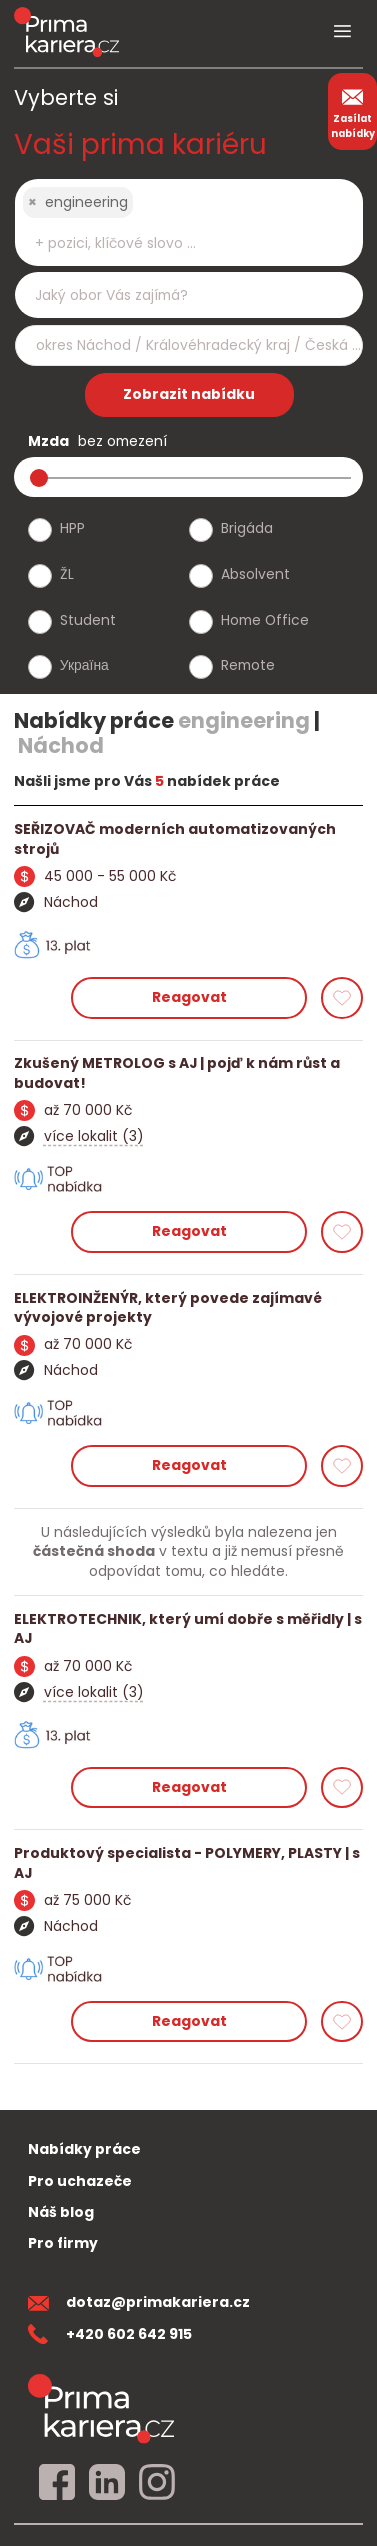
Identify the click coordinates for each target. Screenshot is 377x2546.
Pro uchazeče (80, 2181)
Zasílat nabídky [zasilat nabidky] (353, 111)
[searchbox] (176, 243)
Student (88, 620)
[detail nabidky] (188, 839)
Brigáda (247, 528)
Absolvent (255, 574)
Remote (248, 665)
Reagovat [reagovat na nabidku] (189, 997)
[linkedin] (107, 2483)
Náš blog (61, 2212)
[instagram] (157, 2483)
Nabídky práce (84, 2149)
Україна (84, 665)
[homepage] (101, 2408)
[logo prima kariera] (66, 31)
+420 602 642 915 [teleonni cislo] (110, 2334)
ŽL (67, 574)
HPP (72, 528)
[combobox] (189, 222)
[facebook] (57, 2483)
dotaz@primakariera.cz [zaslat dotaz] (139, 2302)
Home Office (265, 620)
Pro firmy (63, 2243)
